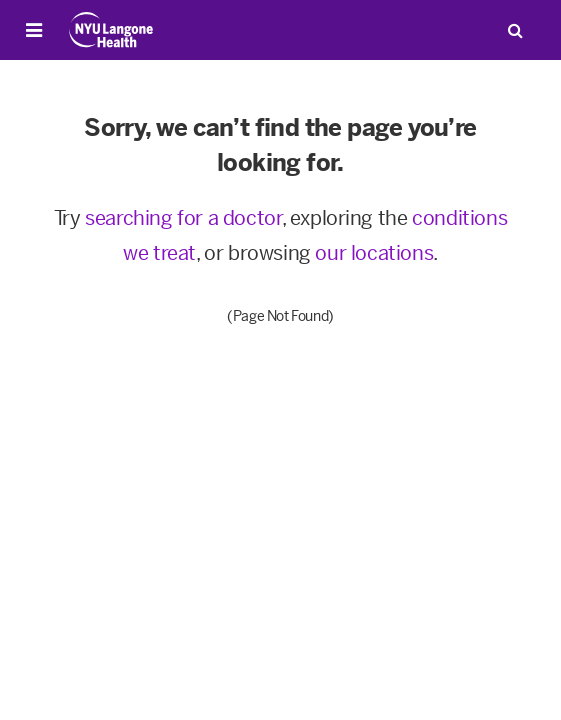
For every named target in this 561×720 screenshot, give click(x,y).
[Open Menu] (34, 30)
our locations (374, 253)
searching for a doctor (183, 218)
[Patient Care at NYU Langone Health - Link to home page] (111, 30)
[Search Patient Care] (515, 30)
